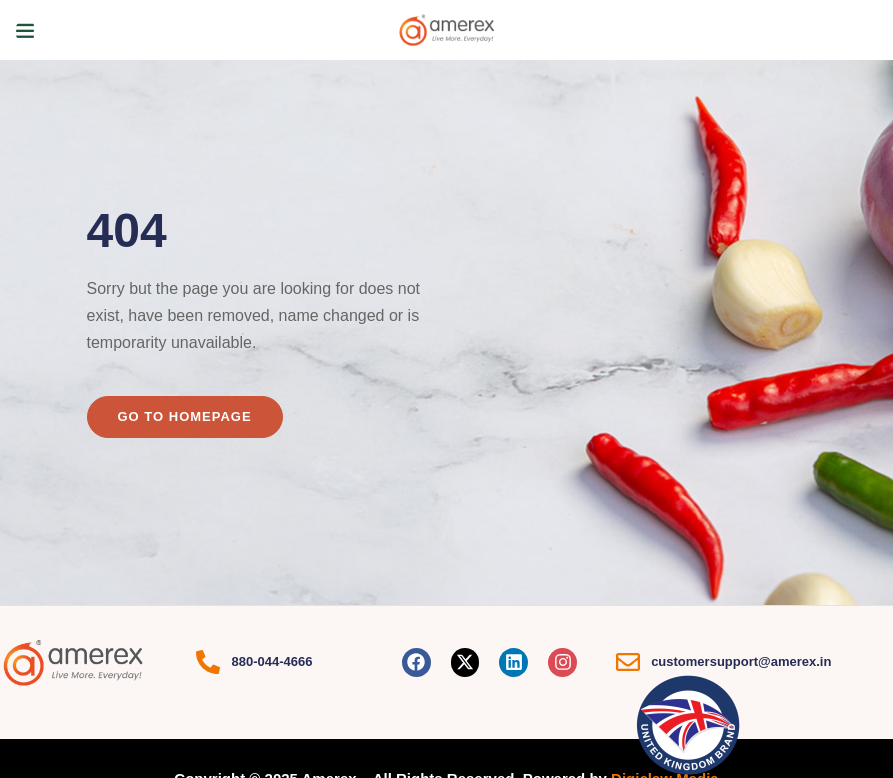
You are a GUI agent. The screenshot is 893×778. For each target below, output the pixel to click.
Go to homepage (185, 416)
